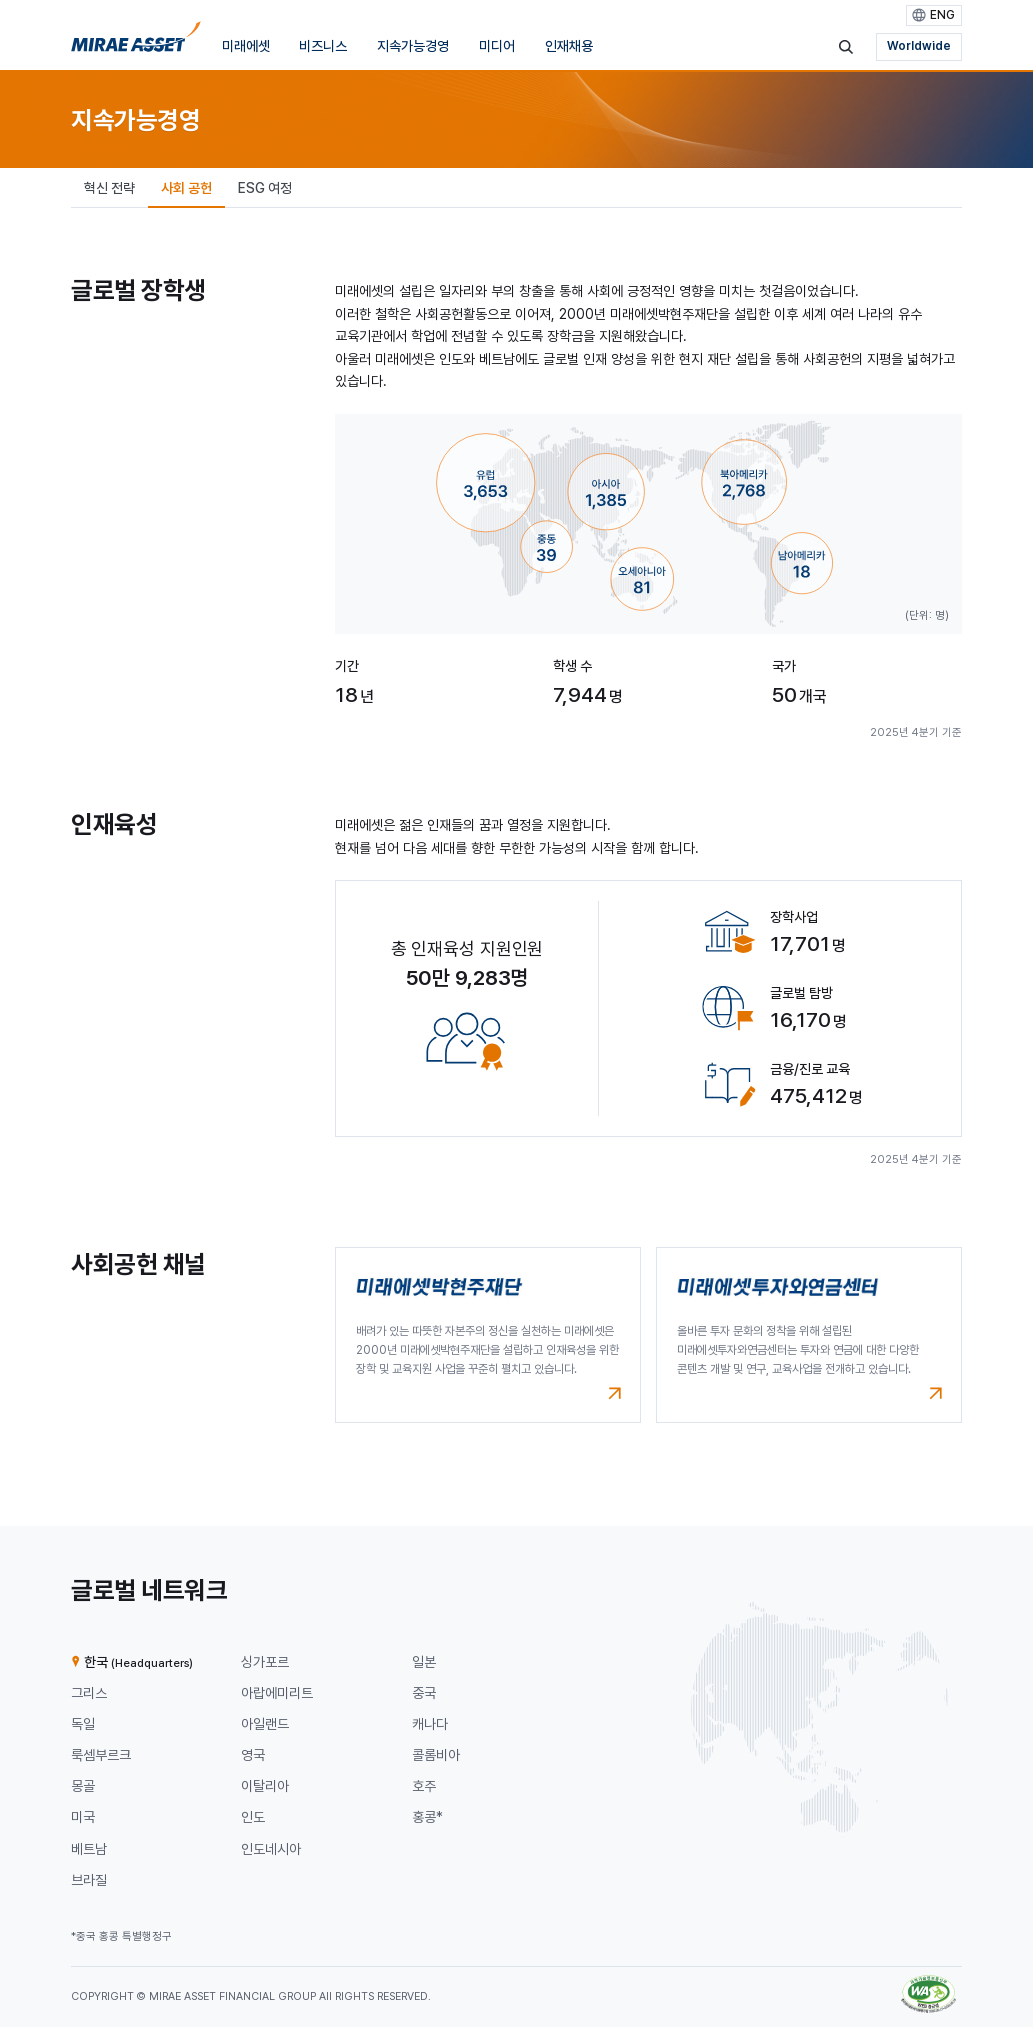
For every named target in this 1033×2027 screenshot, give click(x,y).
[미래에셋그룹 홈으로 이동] (136, 42)
